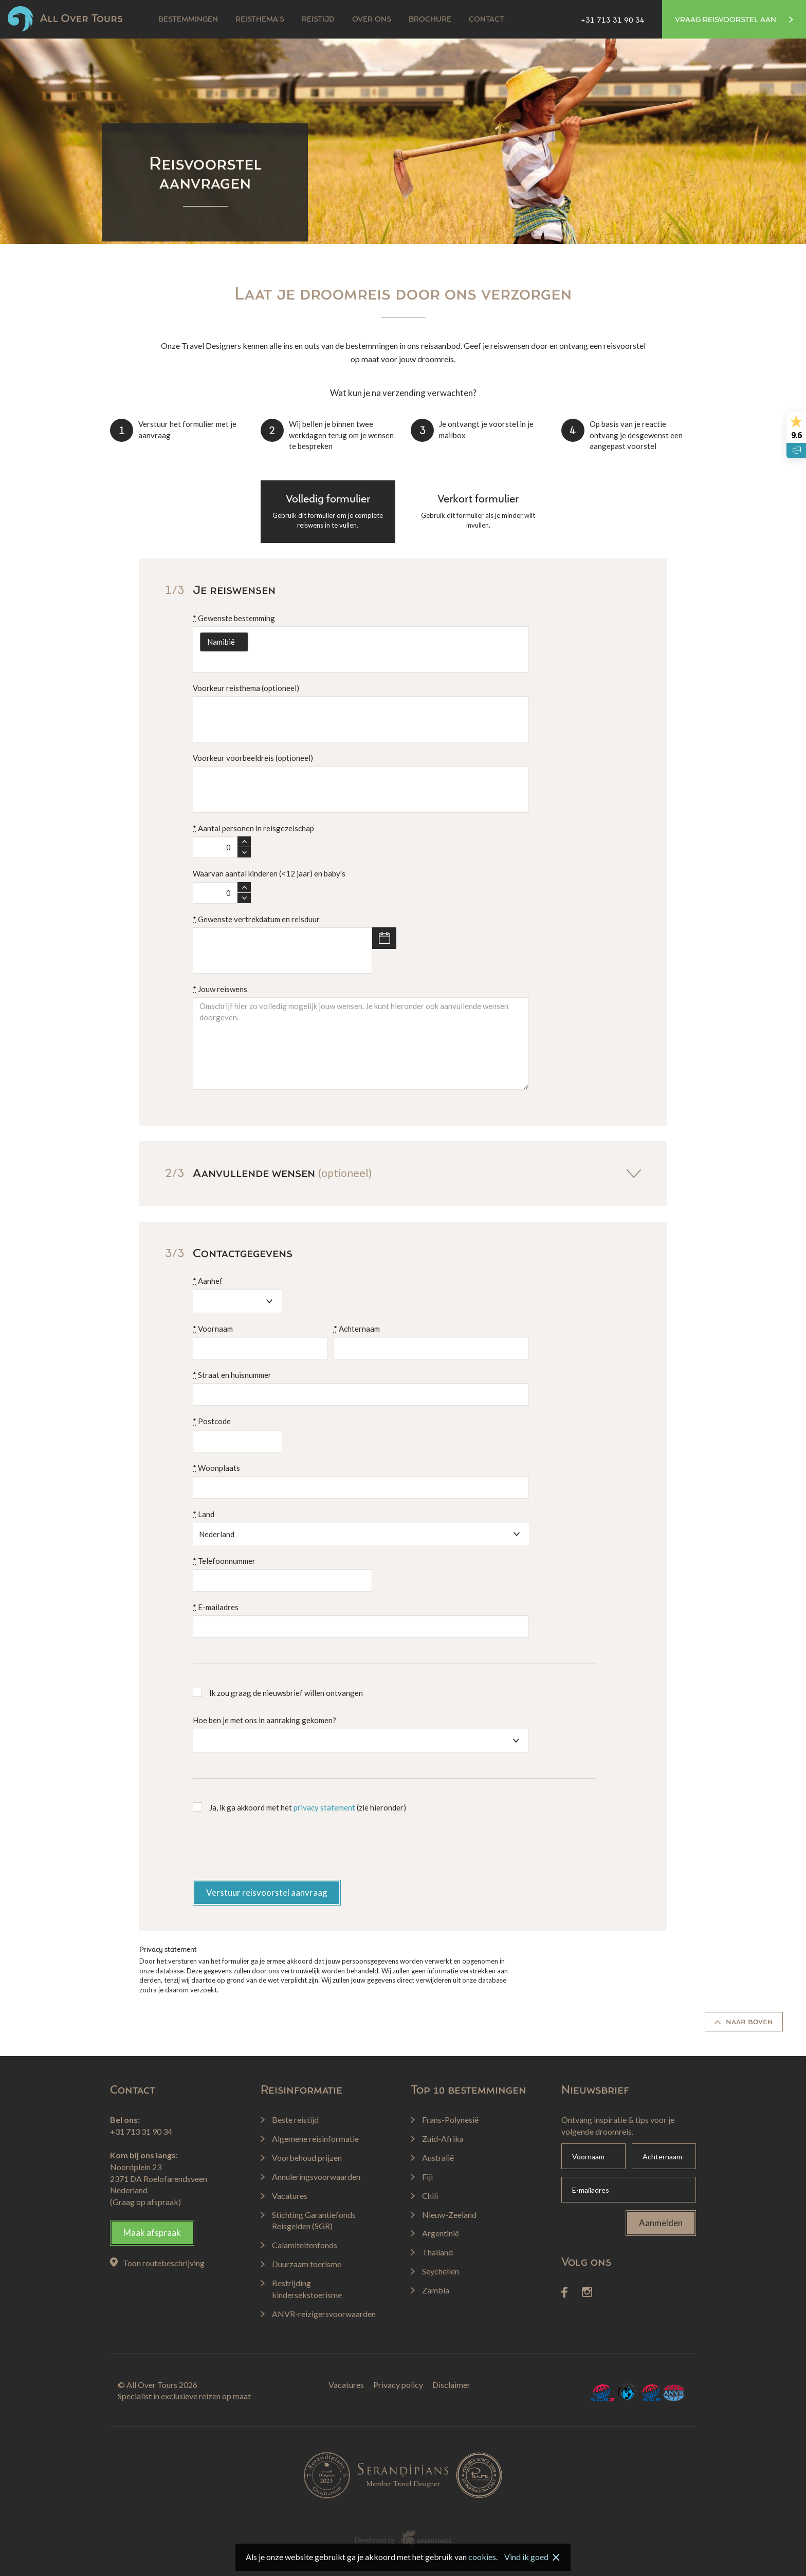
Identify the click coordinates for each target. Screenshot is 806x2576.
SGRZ (603, 2392)
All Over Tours (65, 18)
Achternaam (357, 1329)
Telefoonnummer (224, 1561)
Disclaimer (451, 2385)
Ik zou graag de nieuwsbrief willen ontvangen (286, 1692)
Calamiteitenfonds (628, 2392)
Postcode (212, 1421)
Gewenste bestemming (234, 618)
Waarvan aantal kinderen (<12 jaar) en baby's (269, 873)
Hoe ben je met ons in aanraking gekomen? (264, 1720)
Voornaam (213, 1329)
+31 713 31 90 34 (613, 20)
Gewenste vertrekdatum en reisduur (256, 919)
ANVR (673, 2392)
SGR (651, 2392)
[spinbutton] (215, 847)
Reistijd (318, 19)
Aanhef (208, 1281)
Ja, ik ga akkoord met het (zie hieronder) (307, 1807)
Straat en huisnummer (232, 1375)
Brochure (430, 19)
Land (203, 1514)
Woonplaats (216, 1468)
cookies (482, 2557)
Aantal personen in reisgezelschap (253, 828)
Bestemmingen (188, 19)
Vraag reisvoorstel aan (734, 20)
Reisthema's (259, 19)
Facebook (564, 2292)
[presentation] (271, 1850)
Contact (486, 19)
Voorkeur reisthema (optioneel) (246, 688)
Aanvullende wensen (403, 1173)
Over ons (371, 19)
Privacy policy (398, 2385)
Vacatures (346, 2385)
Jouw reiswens (220, 989)
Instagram (587, 2292)
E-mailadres (216, 1607)
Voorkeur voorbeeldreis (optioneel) (253, 757)
